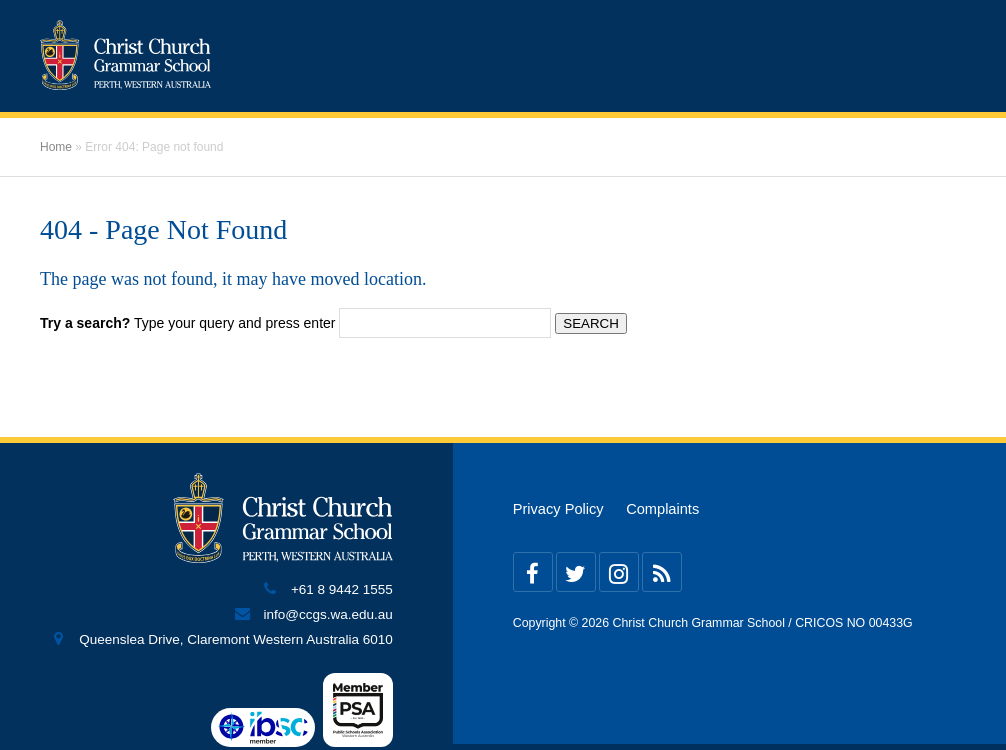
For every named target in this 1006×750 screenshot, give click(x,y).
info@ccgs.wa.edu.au (327, 614)
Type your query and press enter (187, 323)
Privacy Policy (558, 509)
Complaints (662, 509)
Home (56, 147)
